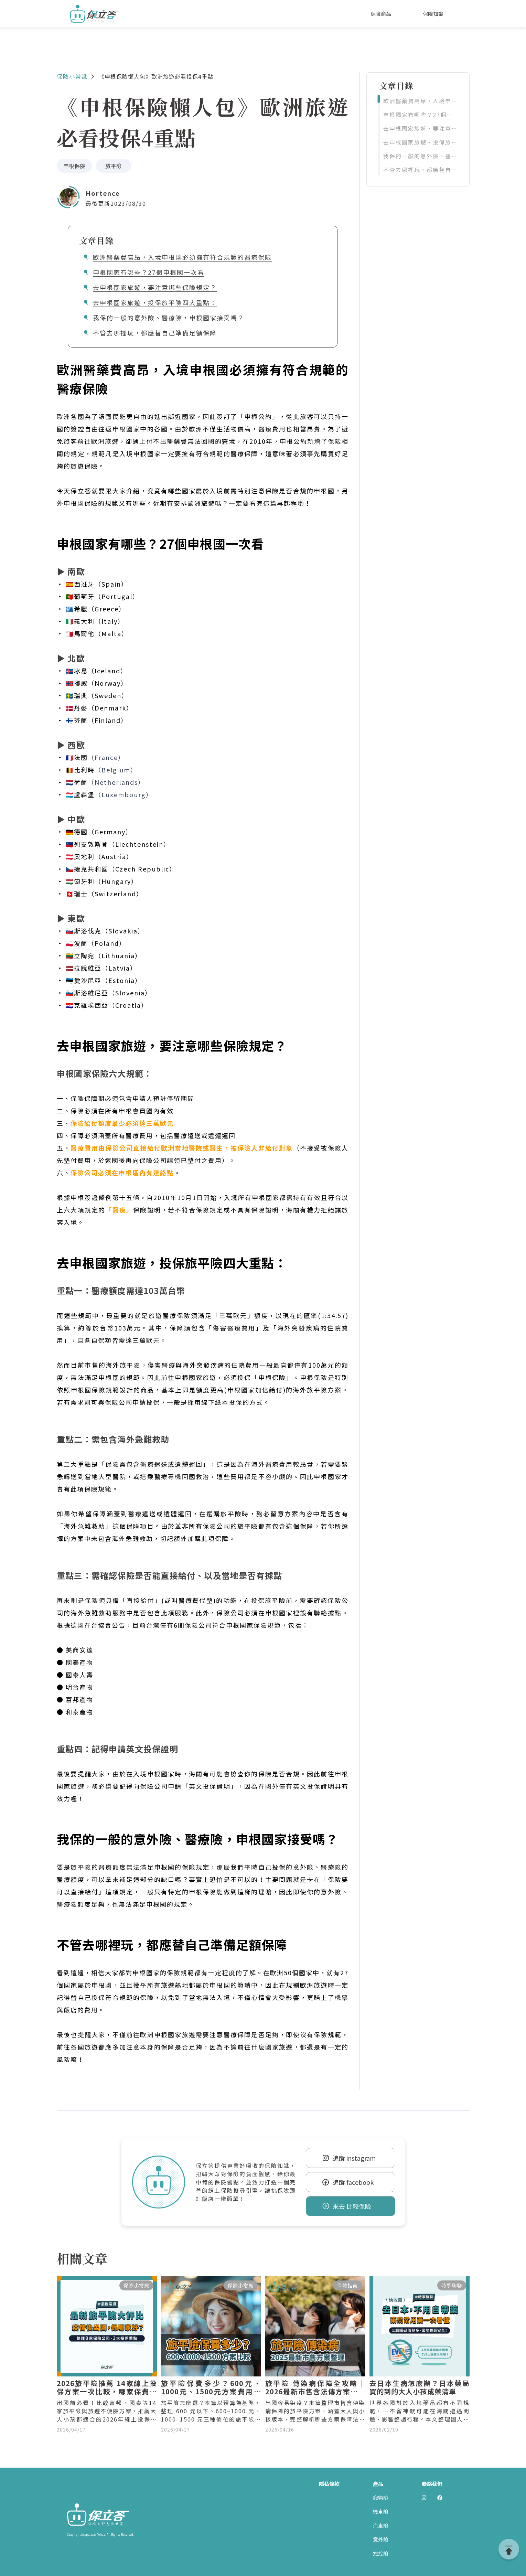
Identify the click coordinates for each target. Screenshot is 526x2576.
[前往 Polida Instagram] (424, 2498)
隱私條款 (329, 2483)
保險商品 (381, 13)
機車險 (380, 2511)
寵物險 (380, 2497)
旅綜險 (380, 2553)
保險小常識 (72, 76)
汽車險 (380, 2525)
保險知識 (433, 13)
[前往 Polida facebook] (439, 2498)
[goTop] (508, 2549)
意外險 (380, 2539)
